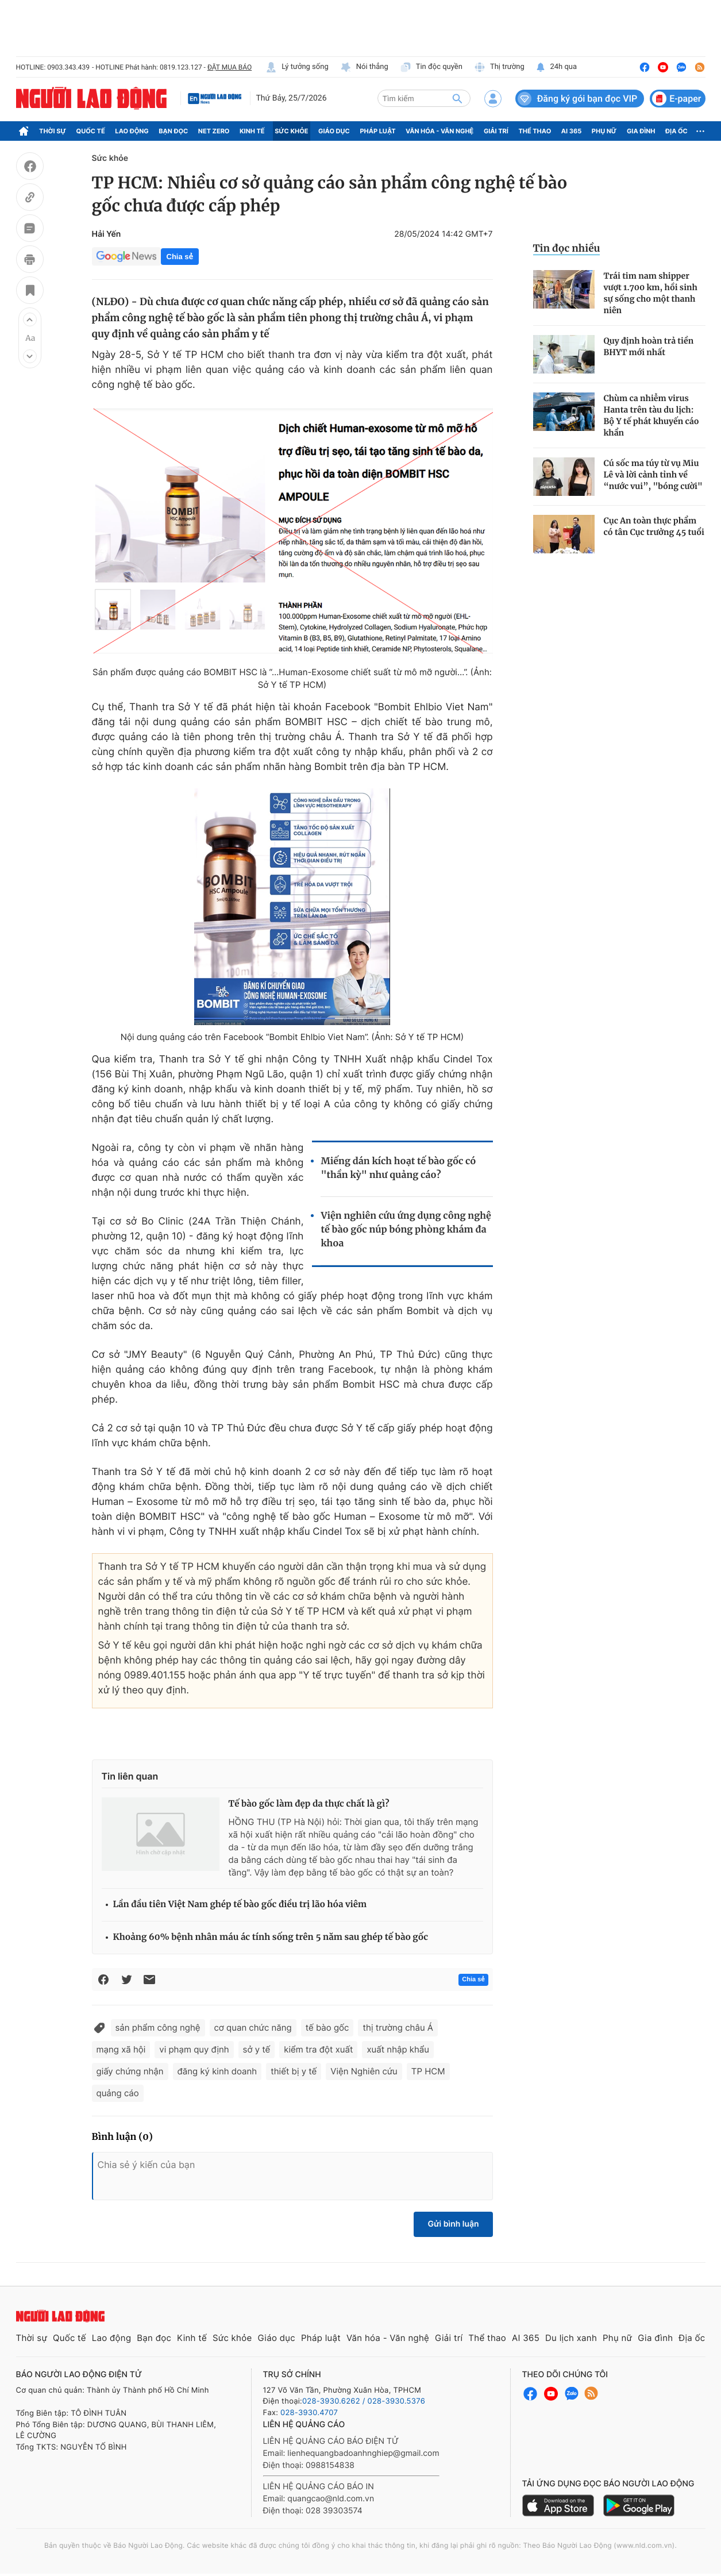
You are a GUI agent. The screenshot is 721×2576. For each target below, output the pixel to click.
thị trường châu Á (398, 2027)
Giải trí (496, 131)
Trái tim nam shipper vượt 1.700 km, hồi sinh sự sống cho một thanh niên (650, 293)
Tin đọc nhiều (566, 248)
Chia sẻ (180, 256)
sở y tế (257, 2049)
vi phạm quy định (194, 2049)
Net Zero (214, 131)
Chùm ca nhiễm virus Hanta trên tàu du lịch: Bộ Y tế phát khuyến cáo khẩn (651, 415)
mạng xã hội (121, 2049)
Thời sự (52, 131)
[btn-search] (457, 98)
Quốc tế (90, 131)
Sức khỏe (291, 131)
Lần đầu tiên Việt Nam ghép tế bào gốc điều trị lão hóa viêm (240, 1904)
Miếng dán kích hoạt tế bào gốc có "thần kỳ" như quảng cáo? (398, 1168)
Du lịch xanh (571, 2337)
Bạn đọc (173, 131)
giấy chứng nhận (130, 2071)
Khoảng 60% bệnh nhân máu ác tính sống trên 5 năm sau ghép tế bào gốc (270, 1937)
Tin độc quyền (431, 67)
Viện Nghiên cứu (363, 2071)
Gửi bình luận (453, 2224)
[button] (30, 319)
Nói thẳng (364, 67)
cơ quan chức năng (253, 2027)
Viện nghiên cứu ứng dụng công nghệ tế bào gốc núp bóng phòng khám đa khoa (406, 1229)
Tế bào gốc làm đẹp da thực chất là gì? (309, 1804)
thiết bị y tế (294, 2071)
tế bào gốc (327, 2027)
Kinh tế (252, 131)
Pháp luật (377, 131)
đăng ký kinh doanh (217, 2071)
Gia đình (641, 131)
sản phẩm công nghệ (158, 2027)
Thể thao (534, 131)
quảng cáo (118, 2093)
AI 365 (571, 131)
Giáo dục (334, 131)
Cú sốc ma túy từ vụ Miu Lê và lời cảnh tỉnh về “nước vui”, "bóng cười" (653, 474)
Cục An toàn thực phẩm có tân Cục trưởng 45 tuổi (654, 526)
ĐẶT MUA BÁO (229, 67)
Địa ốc (676, 131)
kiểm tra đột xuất (318, 2049)
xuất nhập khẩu (398, 2049)
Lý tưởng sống (297, 67)
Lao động (132, 131)
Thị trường (499, 67)
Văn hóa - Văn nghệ (439, 131)
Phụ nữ (604, 131)
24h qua (556, 67)
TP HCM (428, 2071)
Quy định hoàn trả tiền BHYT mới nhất (649, 346)
